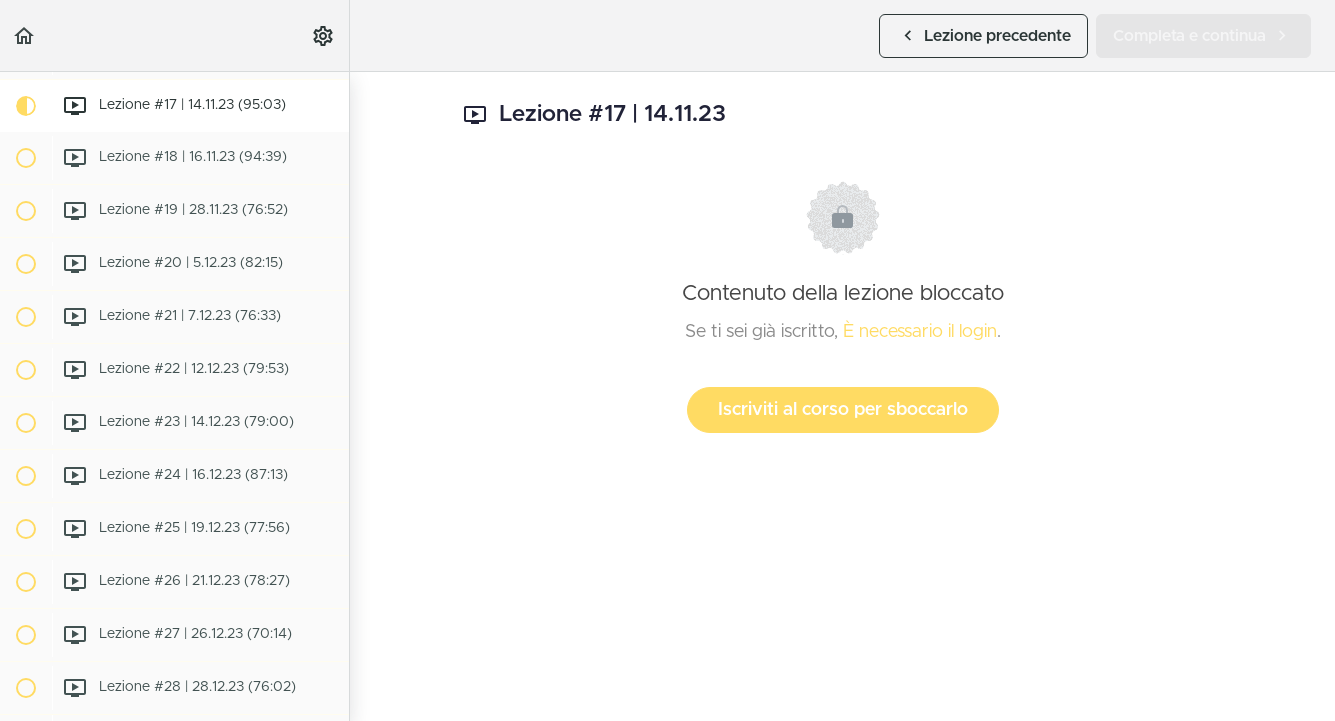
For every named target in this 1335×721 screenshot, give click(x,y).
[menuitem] (324, 35)
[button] (25, 35)
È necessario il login (920, 332)
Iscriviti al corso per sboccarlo (843, 410)
